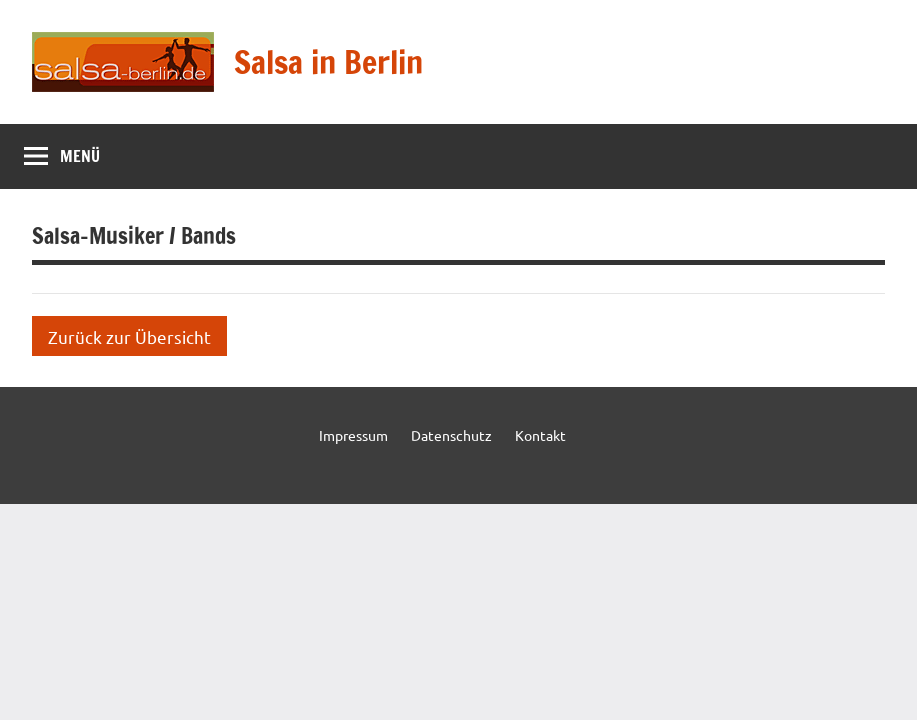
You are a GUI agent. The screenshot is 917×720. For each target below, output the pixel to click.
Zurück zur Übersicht (129, 336)
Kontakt (540, 435)
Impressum (353, 435)
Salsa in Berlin (328, 62)
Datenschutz (451, 435)
